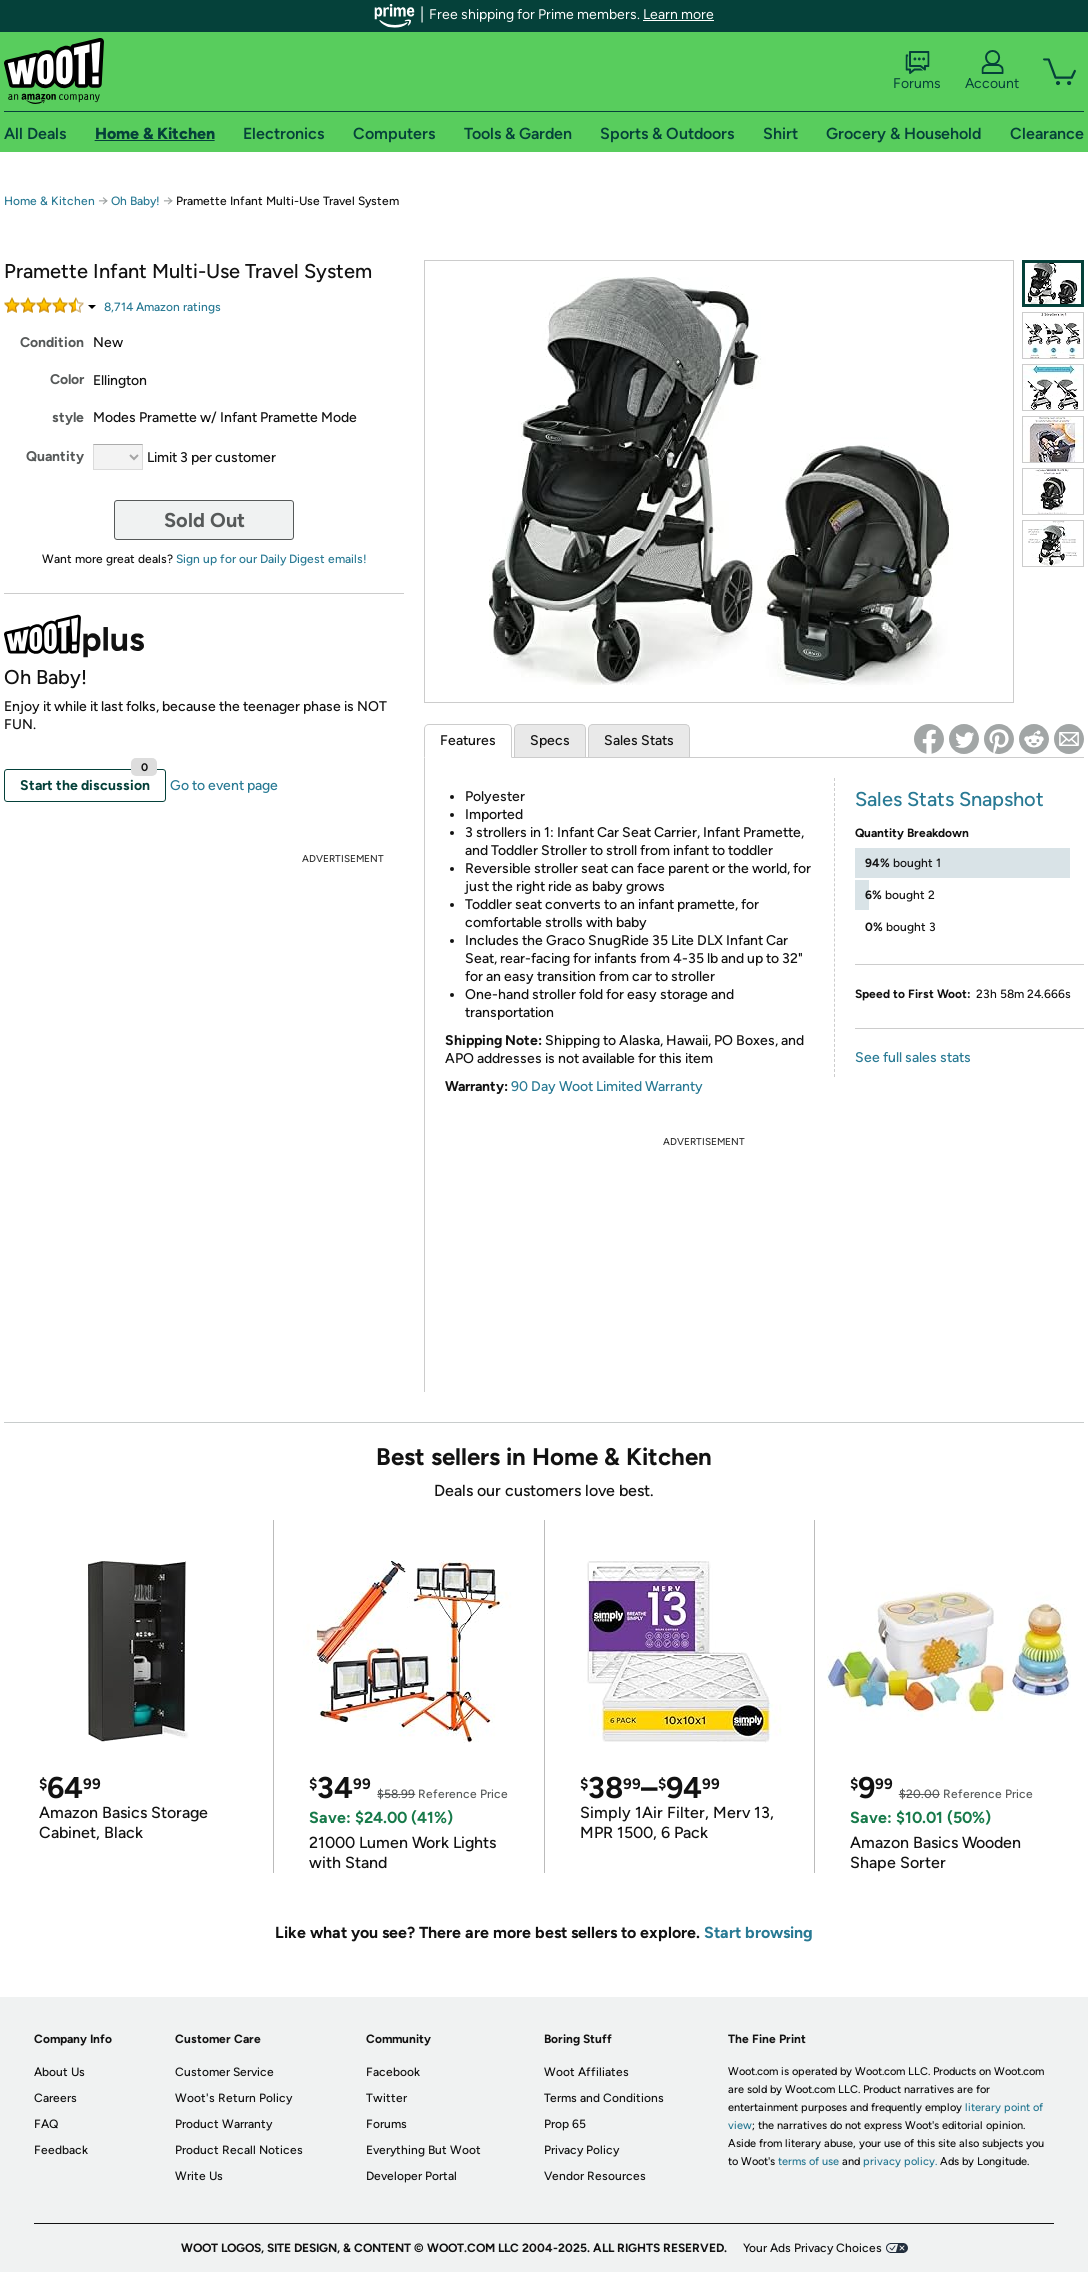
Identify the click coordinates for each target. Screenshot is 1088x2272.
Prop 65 (565, 2124)
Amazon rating (162, 307)
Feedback (61, 2150)
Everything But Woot (423, 2150)
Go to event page (224, 785)
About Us (59, 2072)
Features (468, 740)
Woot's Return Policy (233, 2098)
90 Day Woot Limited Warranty (607, 1086)
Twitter (386, 2098)
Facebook (393, 2072)
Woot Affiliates (586, 2072)
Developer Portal (411, 2176)
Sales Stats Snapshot (949, 799)
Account (992, 71)
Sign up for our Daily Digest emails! (271, 559)
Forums (917, 71)
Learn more (678, 14)
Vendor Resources (595, 2176)
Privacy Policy (581, 2150)
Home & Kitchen (49, 201)
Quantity (55, 456)
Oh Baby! (135, 201)
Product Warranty (223, 2124)
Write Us (199, 2176)
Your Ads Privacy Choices (812, 2248)
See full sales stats (913, 1057)
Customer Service (224, 2072)
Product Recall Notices (239, 2150)
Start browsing (758, 1932)
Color (67, 379)
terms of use (808, 2161)
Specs (550, 740)
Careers (55, 2098)
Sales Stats (639, 740)
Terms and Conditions (604, 2098)
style (68, 417)
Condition (52, 342)
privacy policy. (900, 2161)
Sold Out (204, 520)
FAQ (46, 2124)
